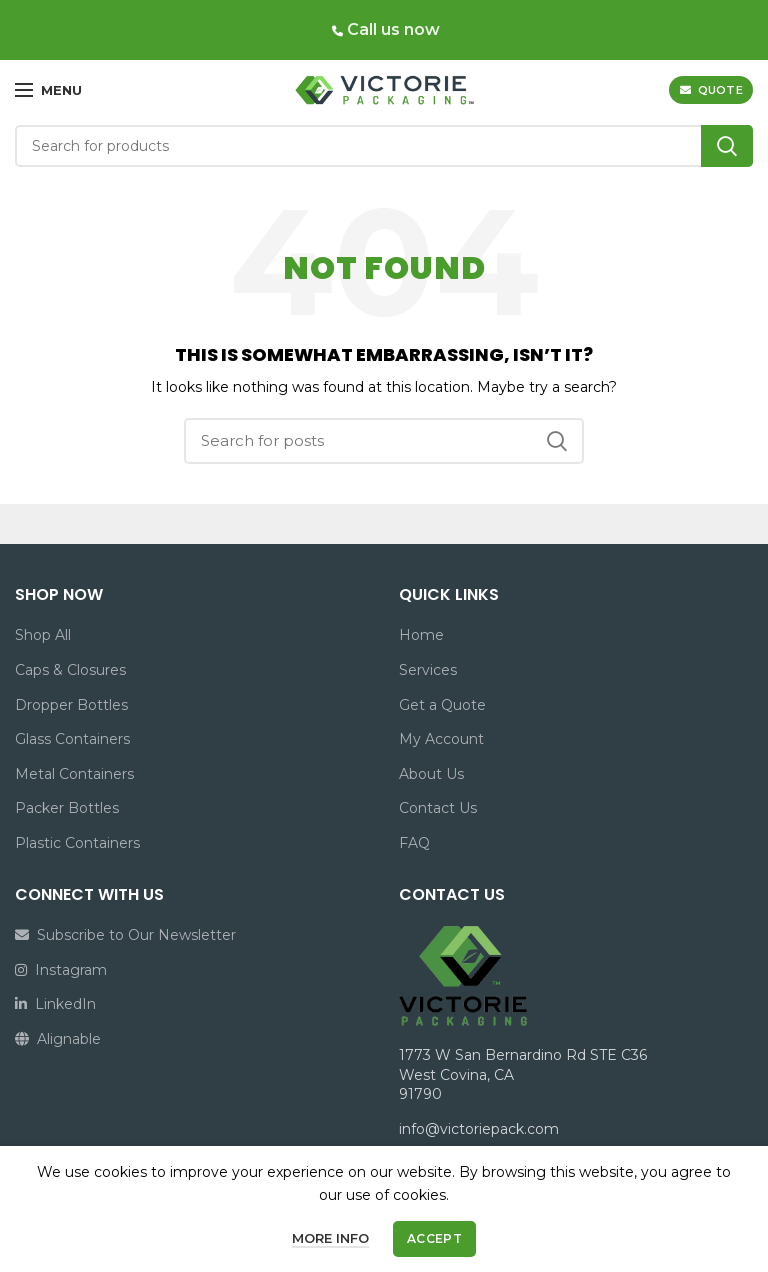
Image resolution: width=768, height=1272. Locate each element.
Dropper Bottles (71, 705)
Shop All (43, 635)
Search (727, 146)
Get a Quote (442, 705)
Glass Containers (72, 739)
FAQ (414, 843)
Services (428, 670)
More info (330, 1238)
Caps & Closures (70, 670)
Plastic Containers (77, 843)
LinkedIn (55, 1004)
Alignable (58, 1039)
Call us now (391, 29)
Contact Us (438, 808)
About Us (431, 774)
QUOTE (711, 90)
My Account (441, 739)
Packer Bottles (67, 808)
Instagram (61, 970)
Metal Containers (74, 774)
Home (421, 635)
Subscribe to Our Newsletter (125, 935)
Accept (434, 1238)
